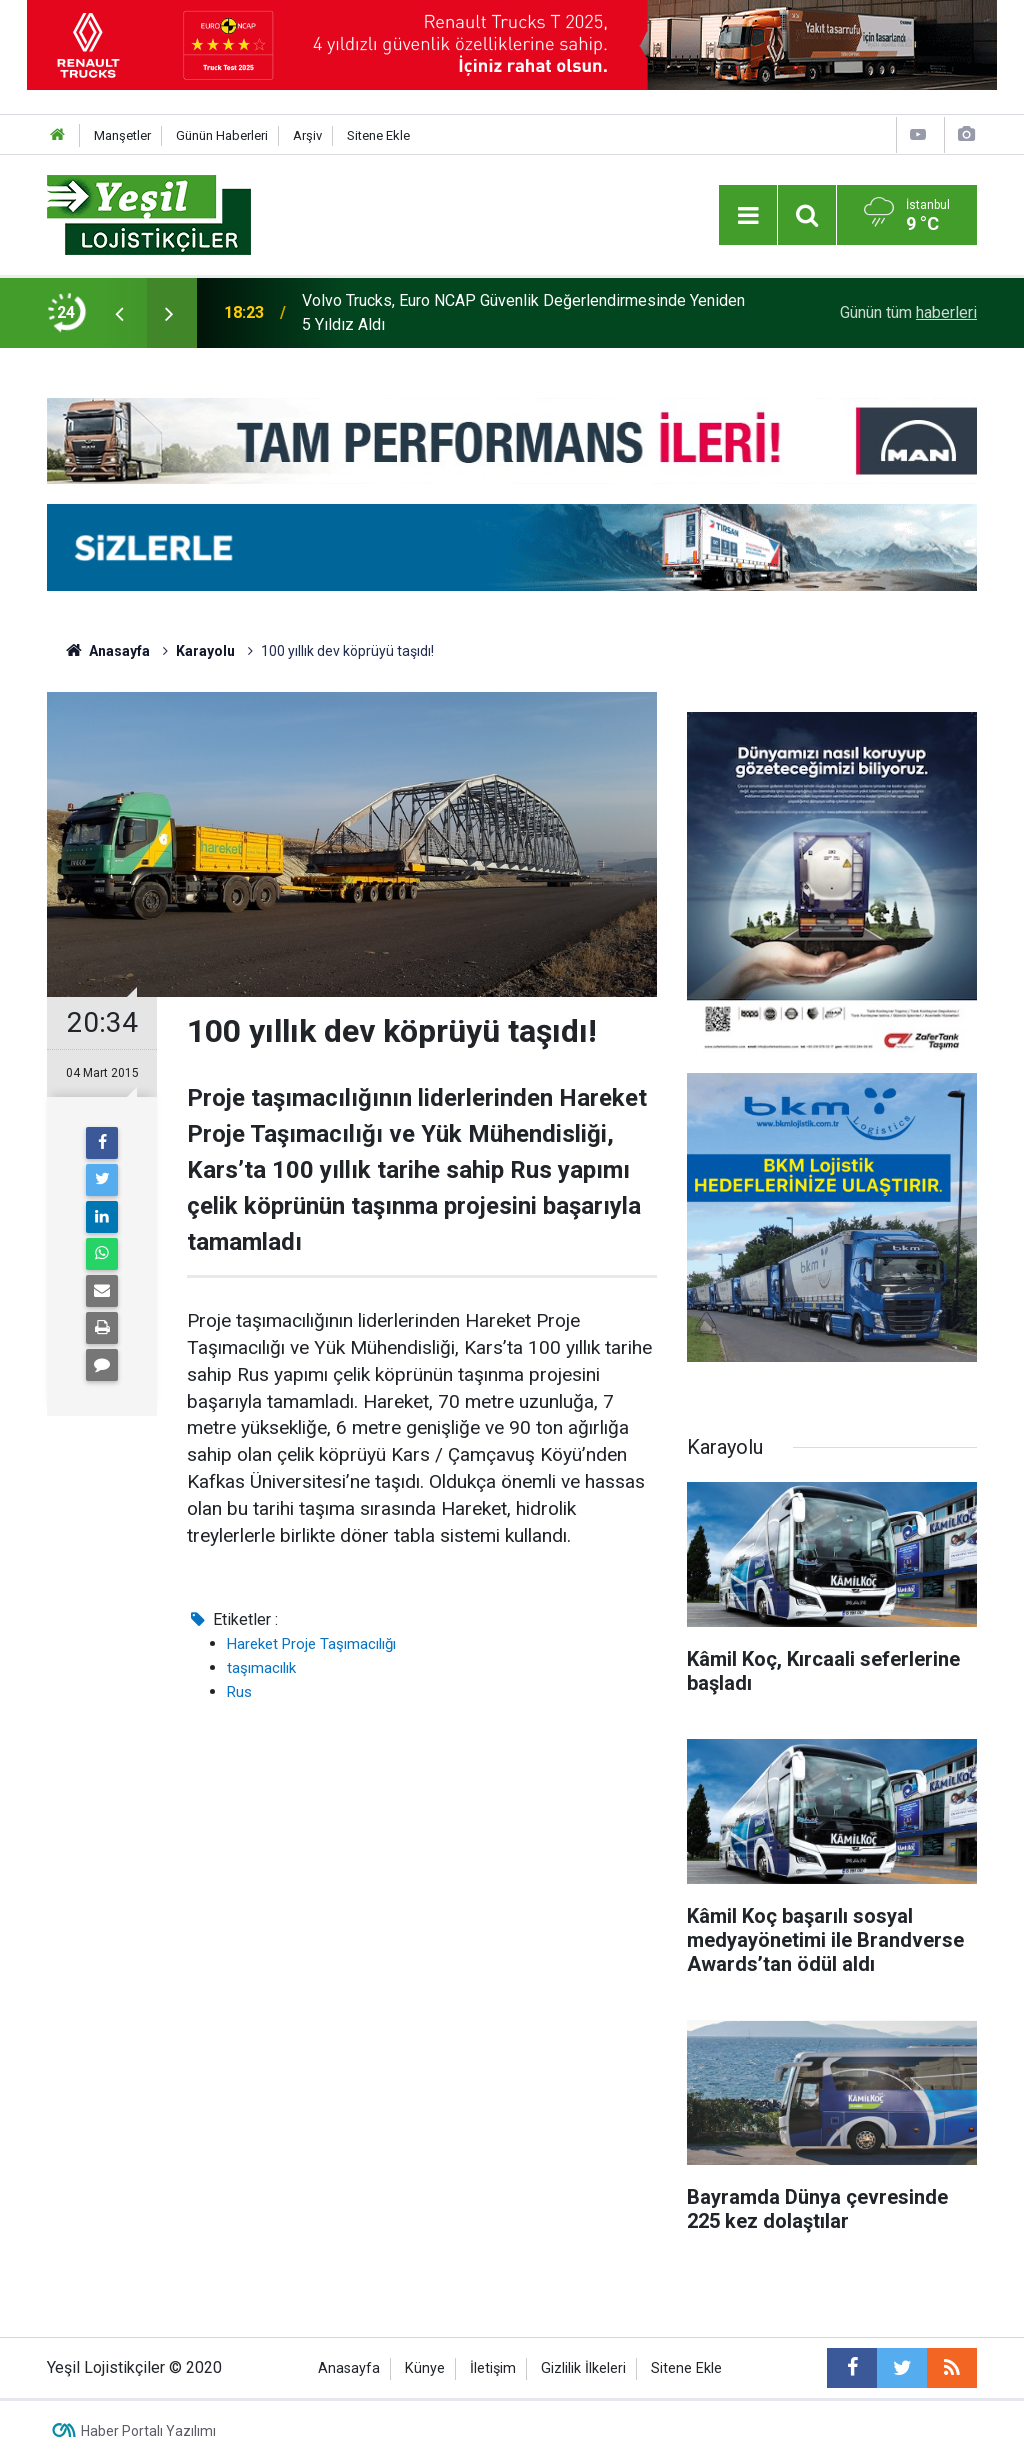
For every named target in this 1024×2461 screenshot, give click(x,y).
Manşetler (122, 135)
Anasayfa (349, 2368)
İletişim (493, 2368)
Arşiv (307, 135)
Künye (425, 2368)
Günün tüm (908, 312)
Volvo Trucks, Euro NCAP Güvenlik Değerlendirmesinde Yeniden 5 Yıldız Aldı (523, 312)
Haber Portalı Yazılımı (148, 2431)
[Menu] (748, 216)
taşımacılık (261, 1668)
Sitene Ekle (378, 135)
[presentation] (119, 313)
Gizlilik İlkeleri (583, 2368)
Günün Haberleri (222, 135)
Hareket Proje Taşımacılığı (311, 1644)
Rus (239, 1692)
